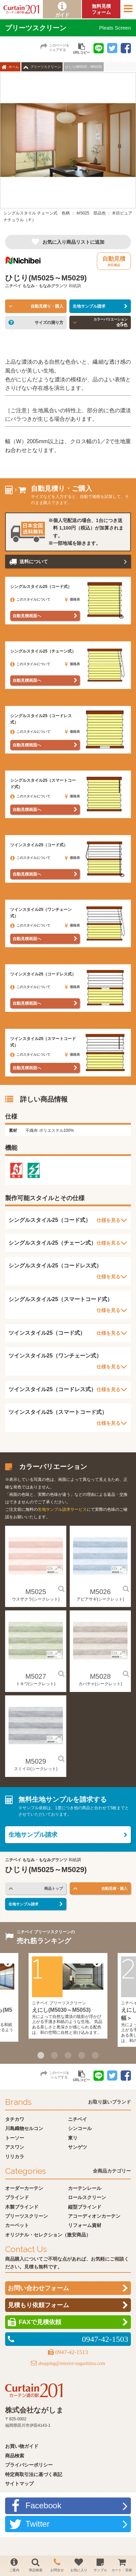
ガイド (62, 15)
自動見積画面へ (27, 615)
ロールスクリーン (87, 2197)
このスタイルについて (30, 599)
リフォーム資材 (84, 2225)
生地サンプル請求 (89, 306)
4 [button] (81, 2055)
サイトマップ (19, 2483)
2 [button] (54, 2055)
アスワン (14, 2147)
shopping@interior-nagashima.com (71, 2363)
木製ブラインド (21, 2207)
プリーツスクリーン (45, 67)
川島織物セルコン (24, 2128)
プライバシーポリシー (29, 2465)
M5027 (35, 1676)
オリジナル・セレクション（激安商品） (48, 2234)
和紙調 (75, 285)
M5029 (35, 1761)
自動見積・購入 (114, 1888)
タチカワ (14, 2119)
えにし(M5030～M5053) (61, 2010)
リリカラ (14, 2156)
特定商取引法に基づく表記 (33, 2474)
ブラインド (17, 2197)
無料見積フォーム (101, 9)
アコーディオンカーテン (94, 2216)
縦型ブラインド (84, 2207)
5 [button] (95, 2055)
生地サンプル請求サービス (62, 1509)
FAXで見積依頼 (40, 2322)
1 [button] (40, 2055)
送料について (33, 561)
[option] (68, 150)
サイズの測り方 (49, 322)
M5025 (35, 1591)
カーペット (17, 2225)
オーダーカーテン (24, 2188)
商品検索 (14, 2455)
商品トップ (53, 1888)
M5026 (100, 1591)
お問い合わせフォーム (38, 2288)
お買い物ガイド (21, 2446)
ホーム (13, 67)
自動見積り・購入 (47, 306)
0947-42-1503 (105, 2339)
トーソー (14, 2138)
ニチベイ (13, 285)
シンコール (80, 2128)
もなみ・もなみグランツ (44, 285)
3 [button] (68, 2055)
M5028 (100, 1676)
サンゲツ (77, 2147)
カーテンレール (84, 2188)
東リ (73, 2138)
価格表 (72, 599)
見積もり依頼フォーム (38, 2305)
